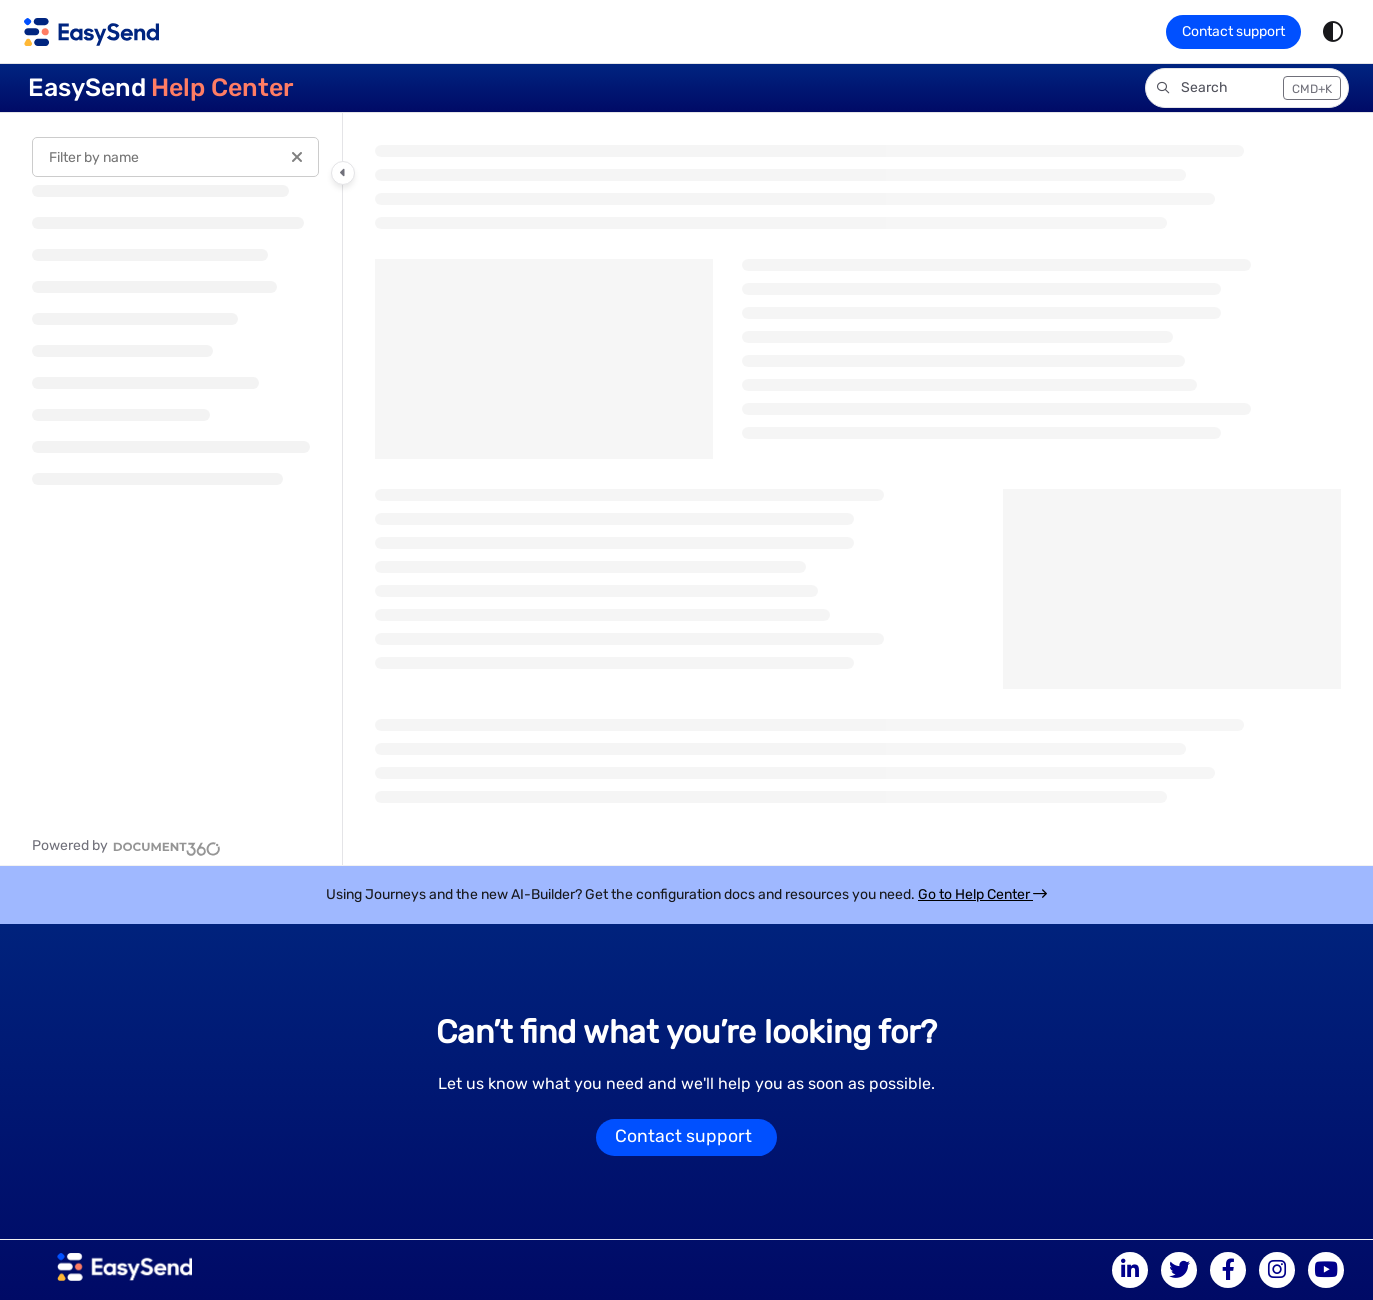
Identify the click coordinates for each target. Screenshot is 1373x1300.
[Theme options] (1333, 32)
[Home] (91, 32)
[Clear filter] (297, 157)
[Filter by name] (175, 157)
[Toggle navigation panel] (343, 173)
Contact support (1233, 31)
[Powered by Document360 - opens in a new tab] (126, 846)
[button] (1247, 88)
